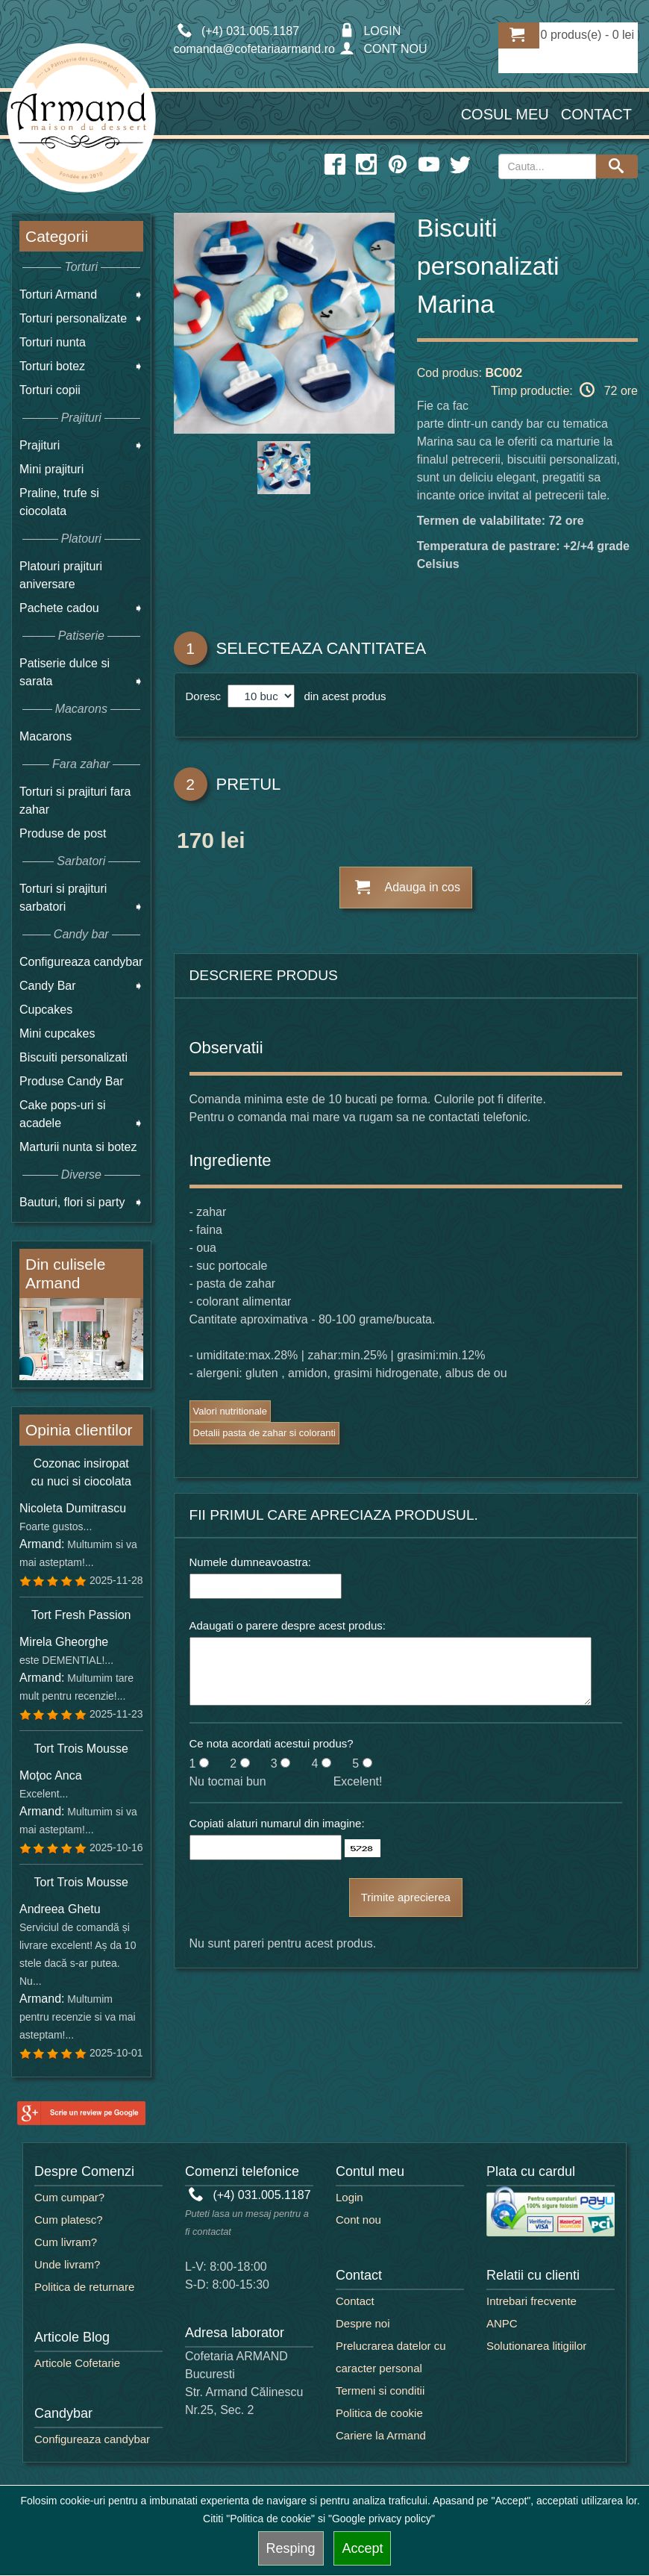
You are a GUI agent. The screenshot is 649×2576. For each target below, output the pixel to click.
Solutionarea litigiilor (536, 2345)
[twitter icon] (460, 165)
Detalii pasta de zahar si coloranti (264, 1432)
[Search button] (617, 166)
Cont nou (358, 2219)
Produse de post (63, 833)
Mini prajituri (51, 469)
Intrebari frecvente (531, 2301)
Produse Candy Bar (71, 1081)
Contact (596, 114)
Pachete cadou (59, 608)
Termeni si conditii (380, 2390)
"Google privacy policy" (381, 2518)
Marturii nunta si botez (78, 1147)
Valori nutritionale (230, 1411)
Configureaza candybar (80, 961)
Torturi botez (52, 366)
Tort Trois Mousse (81, 1748)
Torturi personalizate (73, 318)
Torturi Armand (58, 294)
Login (349, 2197)
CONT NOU (383, 49)
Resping (291, 2548)
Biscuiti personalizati (73, 1057)
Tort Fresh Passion (81, 1615)
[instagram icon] (366, 165)
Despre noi (363, 2323)
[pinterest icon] (397, 165)
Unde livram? (67, 2264)
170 (195, 842)
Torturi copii (50, 390)
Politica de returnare (84, 2286)
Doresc (205, 696)
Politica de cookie (379, 2413)
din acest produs (342, 696)
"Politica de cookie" (270, 2518)
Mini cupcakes (57, 1033)
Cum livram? (65, 2242)
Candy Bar (47, 985)
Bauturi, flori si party (72, 1202)
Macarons (45, 736)
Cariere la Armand (381, 2435)
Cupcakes (45, 1009)
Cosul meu (505, 114)
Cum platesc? (68, 2219)
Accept (362, 2548)
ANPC (502, 2323)
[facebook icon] (335, 165)
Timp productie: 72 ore (564, 389)
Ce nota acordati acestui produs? (271, 1743)
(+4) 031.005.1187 (250, 2195)
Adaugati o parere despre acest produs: (287, 1625)
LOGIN (370, 31)
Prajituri (39, 445)
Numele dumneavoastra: (250, 1562)
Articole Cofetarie (77, 2363)
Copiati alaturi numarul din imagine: (277, 1823)
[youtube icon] (429, 165)
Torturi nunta (52, 342)
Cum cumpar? (69, 2197)
